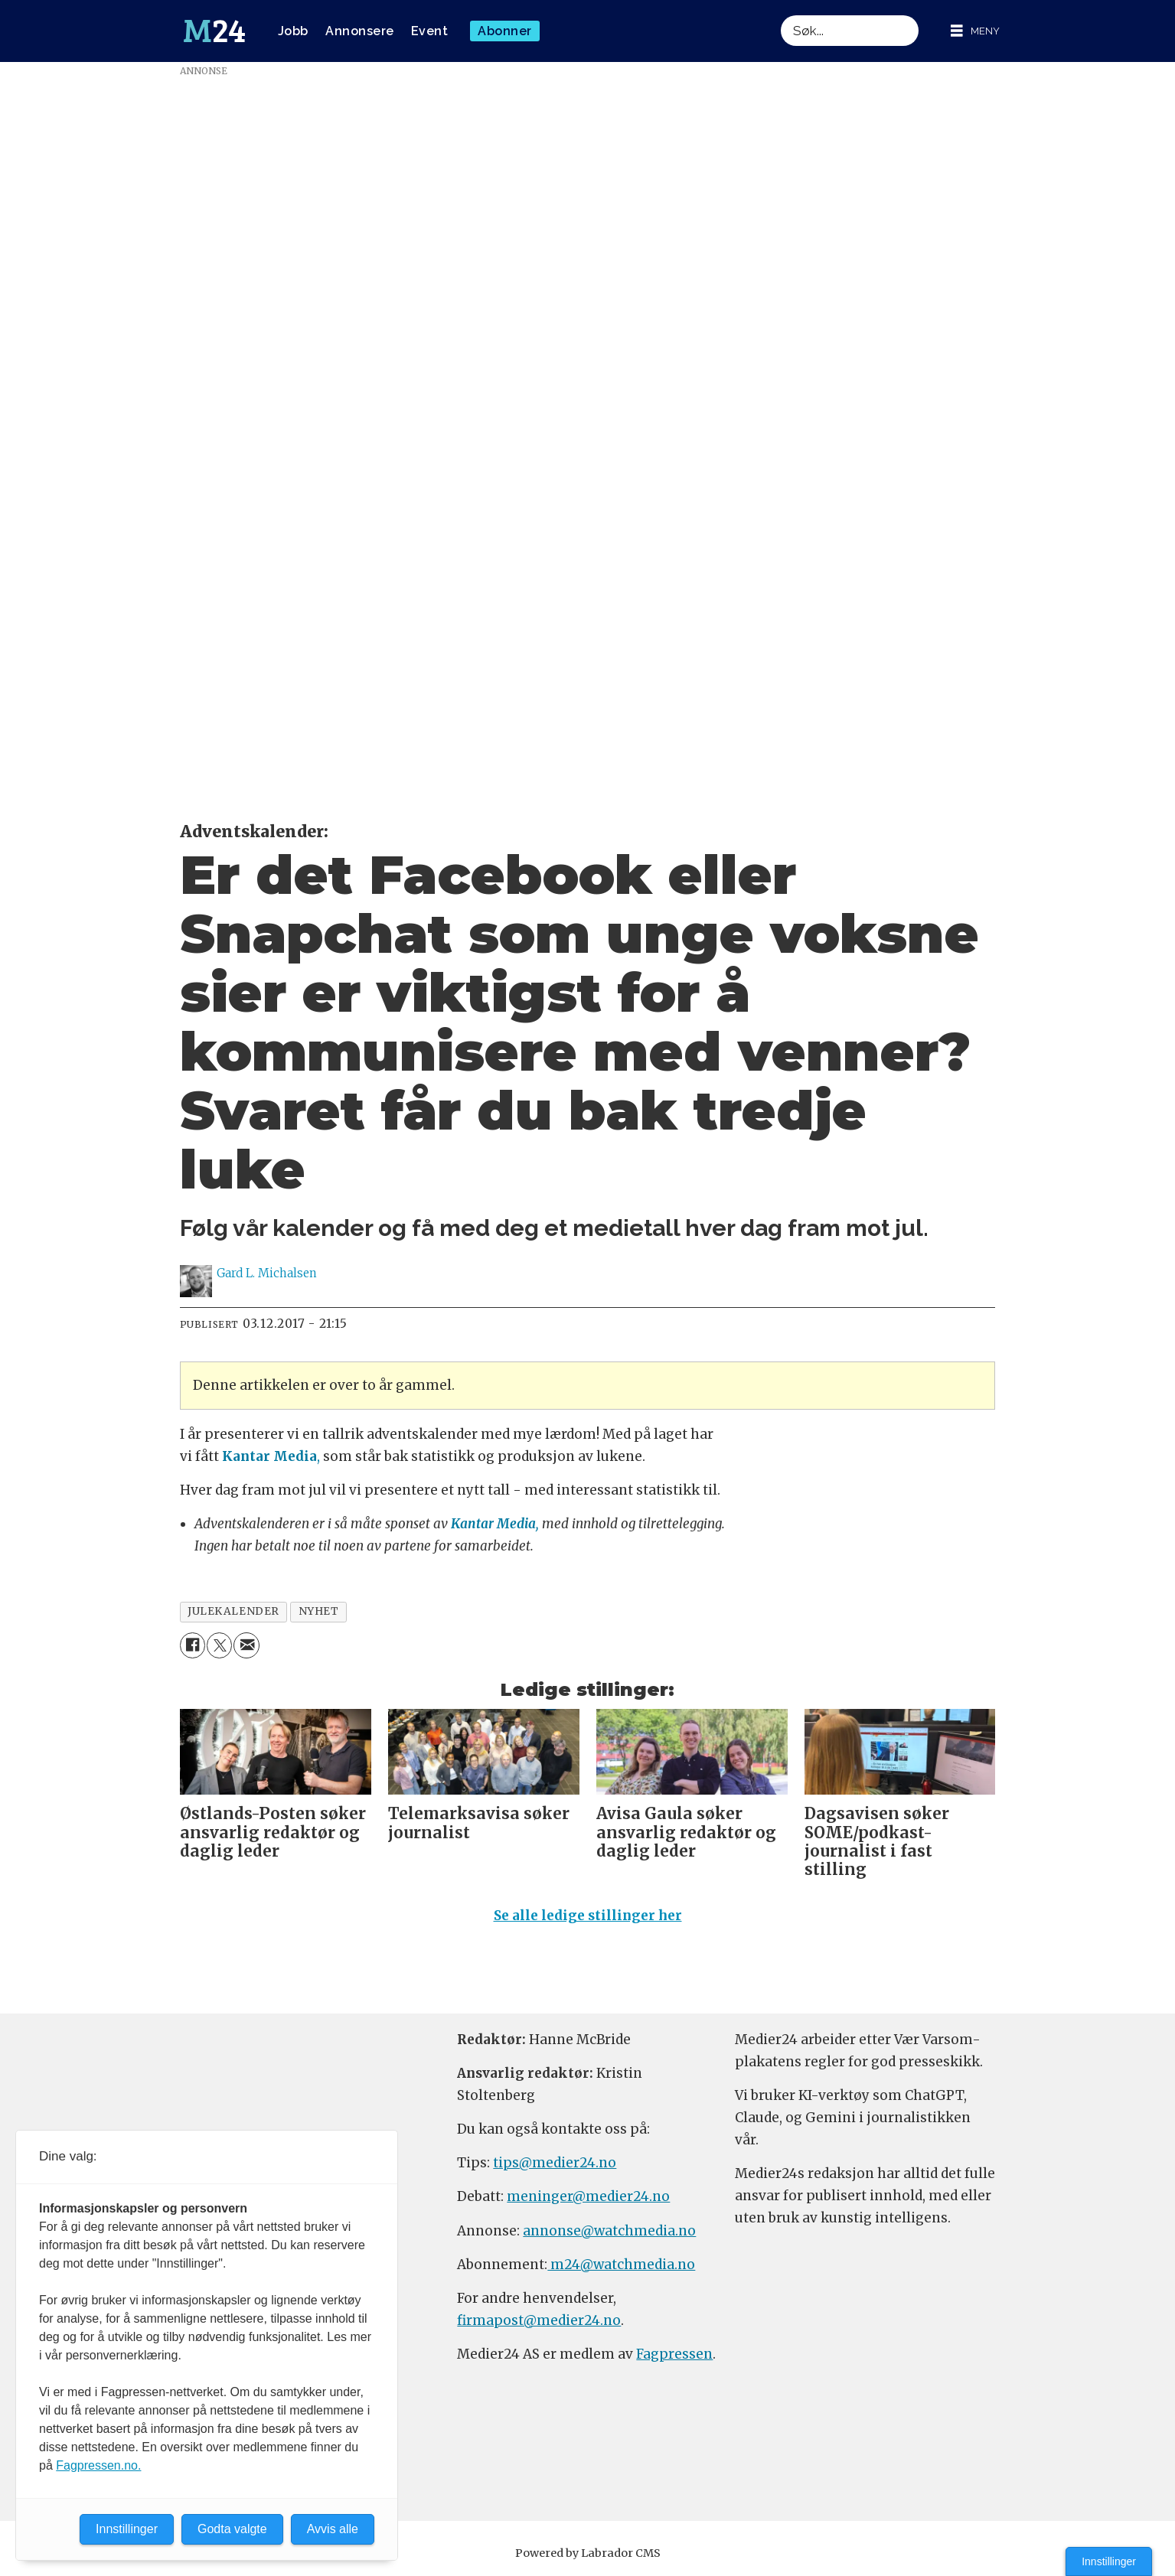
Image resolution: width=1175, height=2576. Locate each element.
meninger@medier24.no (588, 2196)
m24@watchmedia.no (621, 2264)
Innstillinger (1109, 2561)
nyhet (319, 1611)
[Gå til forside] (214, 31)
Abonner (505, 31)
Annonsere (359, 31)
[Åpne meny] (975, 31)
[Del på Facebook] (192, 1645)
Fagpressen (674, 2354)
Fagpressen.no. (98, 2465)
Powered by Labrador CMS (588, 2553)
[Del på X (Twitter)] (219, 1645)
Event (430, 31)
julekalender (233, 1611)
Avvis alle (332, 2528)
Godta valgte (232, 2528)
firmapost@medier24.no (539, 2320)
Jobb (293, 31)
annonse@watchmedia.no (609, 2230)
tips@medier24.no (554, 2162)
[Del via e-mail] (246, 1645)
